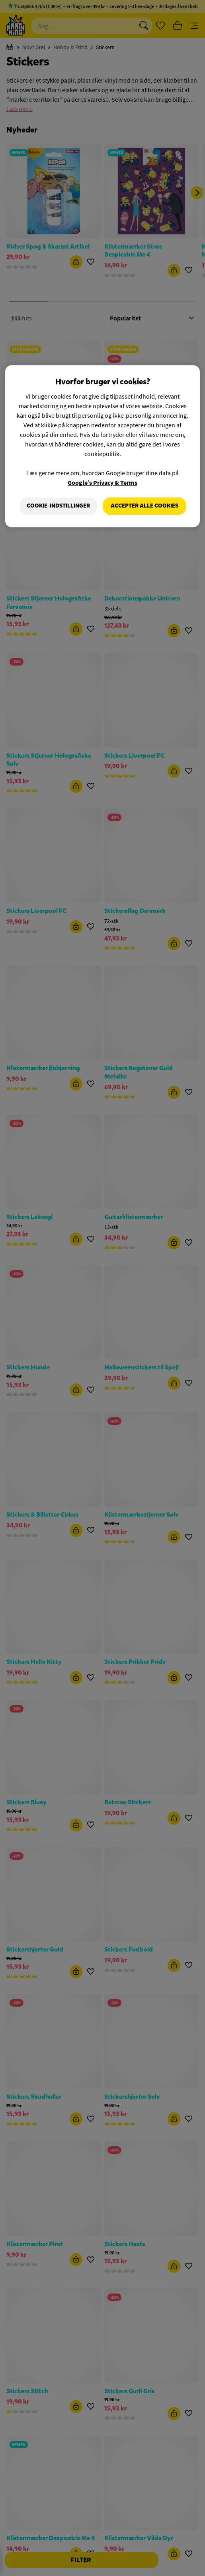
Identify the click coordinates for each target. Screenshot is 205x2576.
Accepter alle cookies (144, 506)
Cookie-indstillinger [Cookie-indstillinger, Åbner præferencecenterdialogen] (58, 506)
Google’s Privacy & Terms (102, 483)
